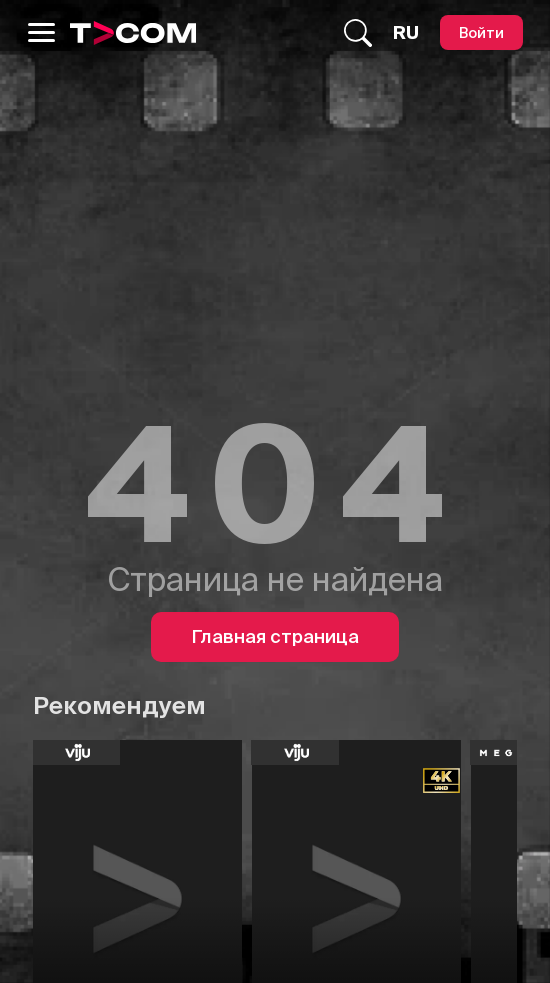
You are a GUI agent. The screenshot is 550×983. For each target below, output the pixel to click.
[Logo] (133, 33)
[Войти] (481, 32)
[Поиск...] (358, 33)
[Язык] (406, 33)
